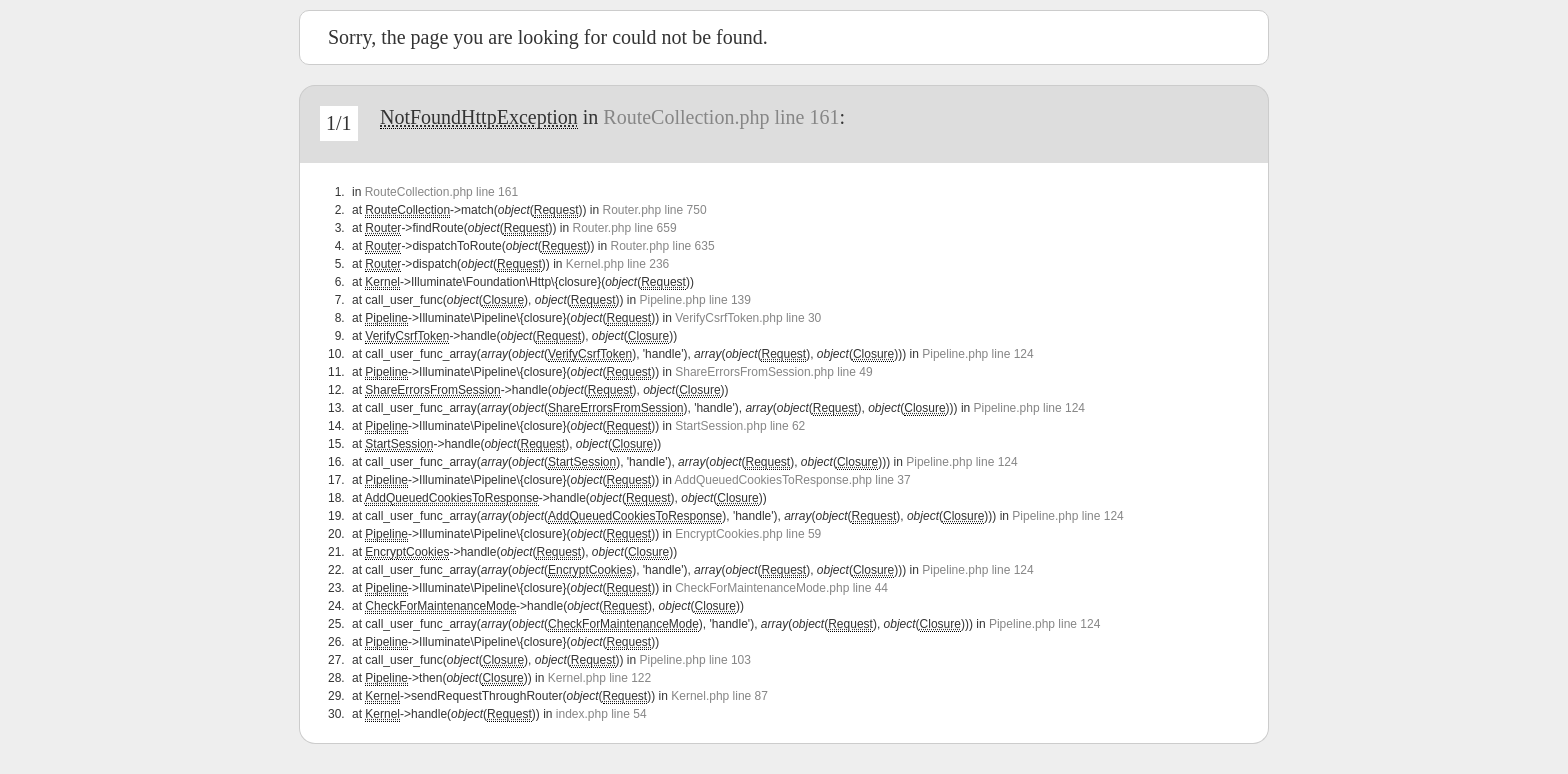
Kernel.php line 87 (719, 696)
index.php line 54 (601, 714)
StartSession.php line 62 (740, 426)
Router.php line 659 (624, 228)
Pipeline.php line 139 (695, 300)
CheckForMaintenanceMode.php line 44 (781, 588)
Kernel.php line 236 (617, 264)
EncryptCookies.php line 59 (748, 534)
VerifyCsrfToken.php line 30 (748, 318)
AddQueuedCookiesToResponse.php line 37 (793, 480)
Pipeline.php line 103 (695, 660)
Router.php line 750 (654, 210)
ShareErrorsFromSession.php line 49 (773, 372)
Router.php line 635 (663, 246)
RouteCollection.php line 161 (721, 117)
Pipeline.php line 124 (977, 354)
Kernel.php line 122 (599, 678)
